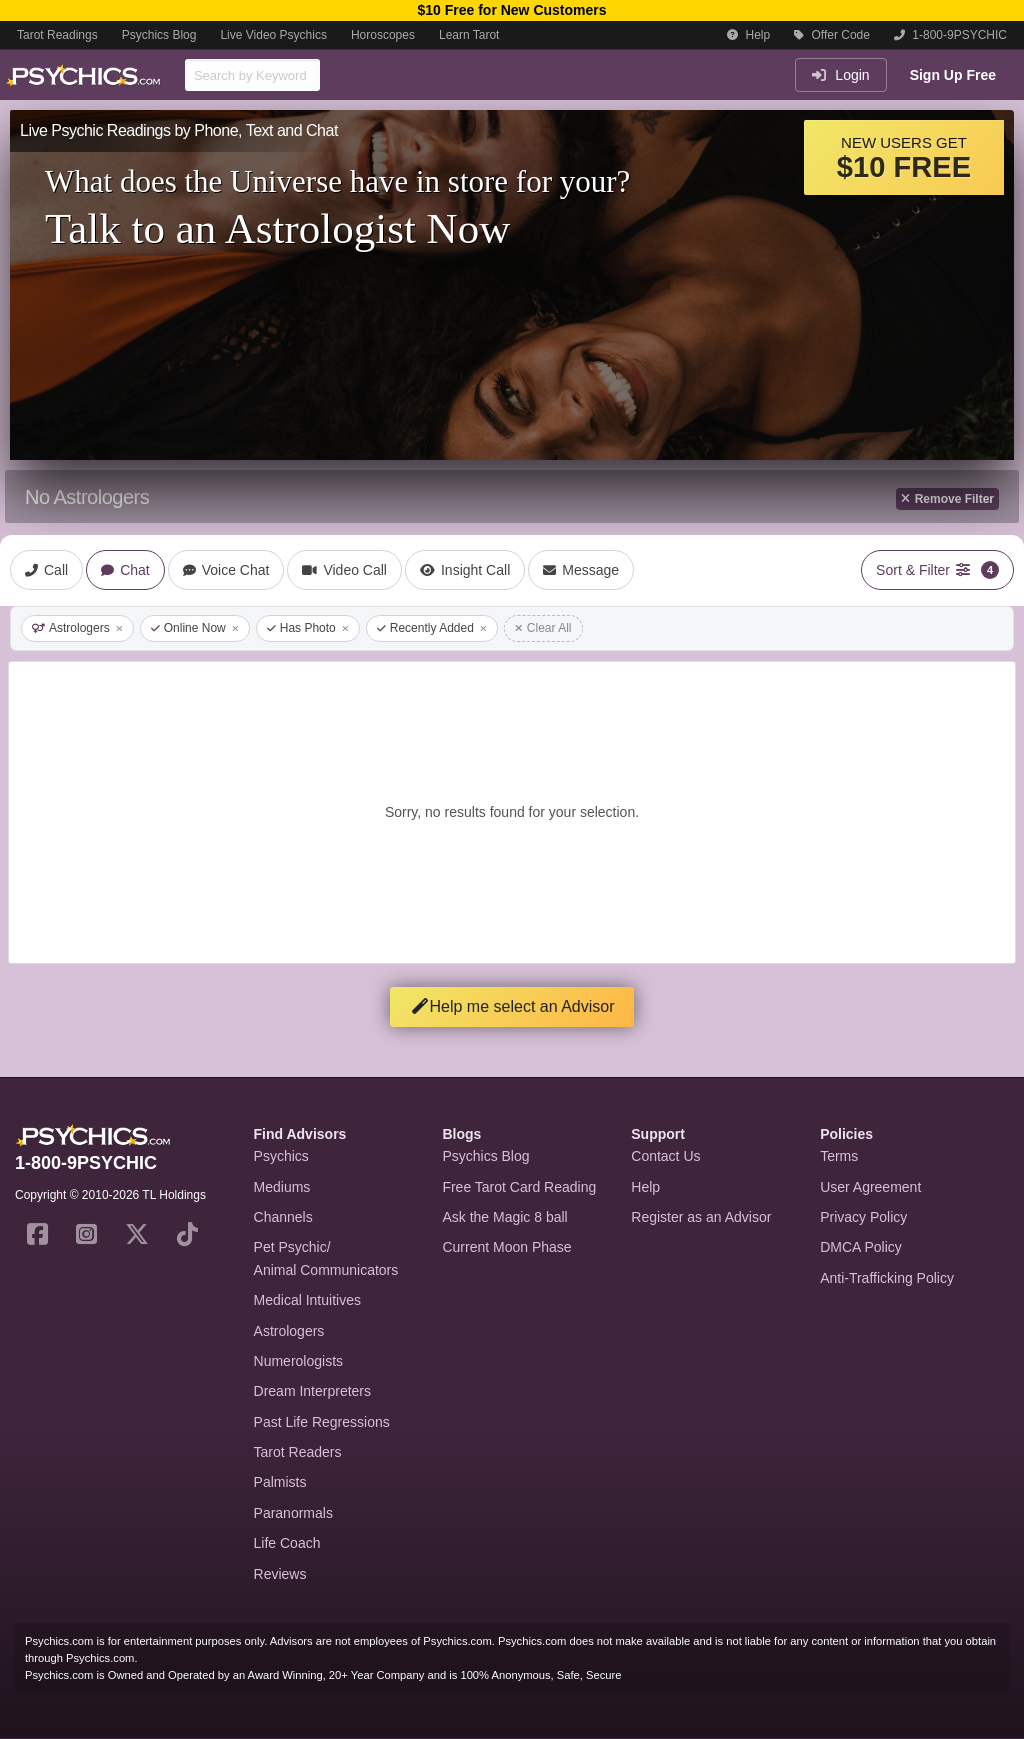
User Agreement (870, 1187)
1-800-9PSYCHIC (950, 35)
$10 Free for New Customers (511, 10)
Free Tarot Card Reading (519, 1187)
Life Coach (287, 1543)
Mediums (282, 1187)
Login (840, 75)
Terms (839, 1156)
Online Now (195, 628)
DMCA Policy (861, 1247)
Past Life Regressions (322, 1422)
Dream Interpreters (312, 1391)
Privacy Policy (863, 1217)
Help (748, 35)
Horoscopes (383, 35)
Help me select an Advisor (512, 1006)
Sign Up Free (953, 75)
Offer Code (832, 35)
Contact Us (665, 1156)
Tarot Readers (298, 1452)
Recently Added (432, 628)
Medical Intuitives (307, 1300)
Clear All (543, 628)
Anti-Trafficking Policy (887, 1278)
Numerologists (298, 1361)
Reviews (280, 1574)
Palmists (280, 1482)
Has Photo (308, 628)
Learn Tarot (469, 35)
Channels (283, 1217)
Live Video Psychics (273, 35)
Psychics (281, 1156)
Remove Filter (947, 499)
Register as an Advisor (701, 1217)
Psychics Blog (159, 35)
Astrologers (77, 628)
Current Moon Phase (506, 1247)
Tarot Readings (57, 35)
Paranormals (293, 1513)
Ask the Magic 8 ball (504, 1217)
